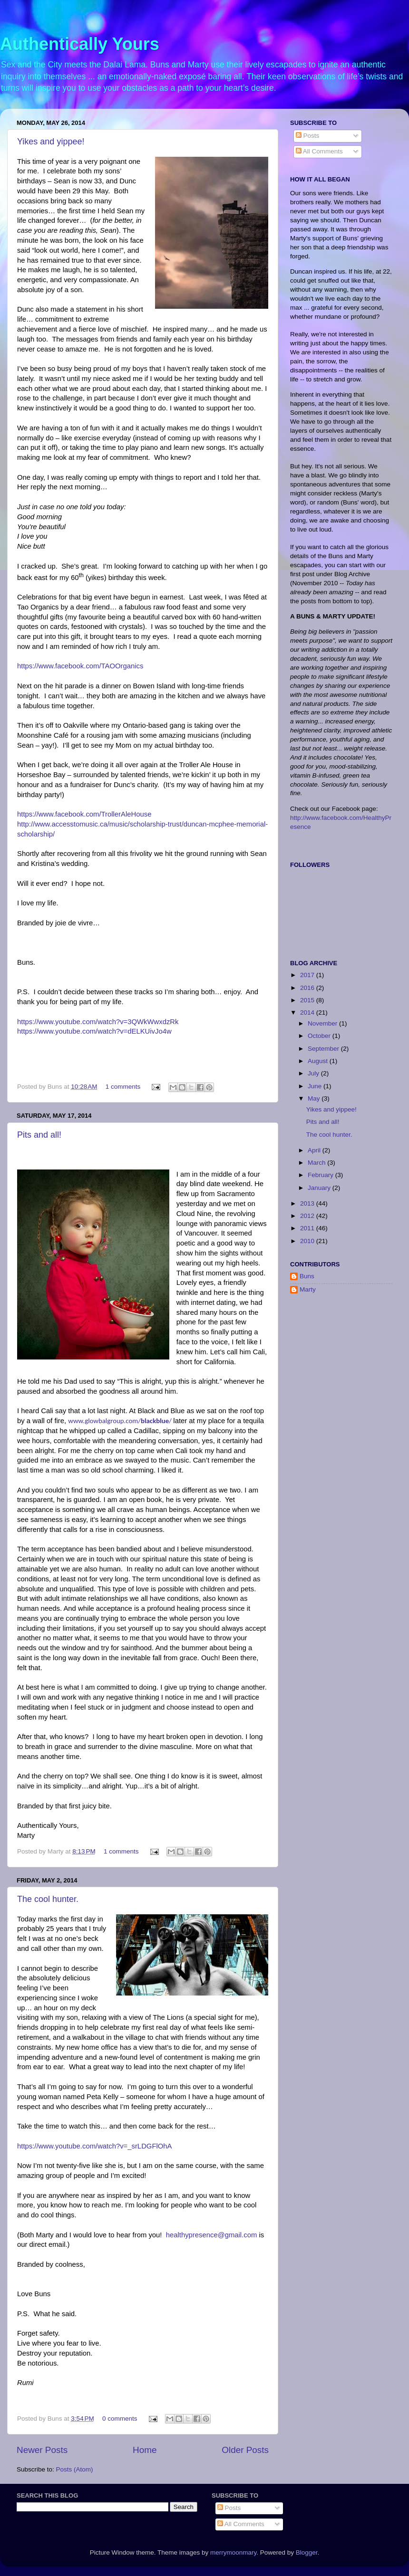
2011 (308, 1228)
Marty (308, 1289)
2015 (308, 1000)
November (323, 1023)
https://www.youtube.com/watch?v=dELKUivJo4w (94, 1031)
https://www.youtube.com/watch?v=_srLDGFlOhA (94, 2146)
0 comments (119, 2418)
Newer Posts (42, 2450)
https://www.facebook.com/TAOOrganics (80, 666)
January (320, 1187)
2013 (308, 1203)
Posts (308, 135)
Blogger (307, 2552)
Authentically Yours (79, 44)
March (317, 1162)
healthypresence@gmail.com (211, 2235)
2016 (308, 987)
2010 (308, 1241)
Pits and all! (39, 1135)
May (314, 1098)
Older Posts (245, 2450)
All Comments (319, 151)
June (315, 1086)
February (321, 1175)
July (314, 1073)
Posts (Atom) (74, 2469)
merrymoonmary (233, 2552)
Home (144, 2450)
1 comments (123, 1086)
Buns (307, 1276)
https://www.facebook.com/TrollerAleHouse (84, 814)
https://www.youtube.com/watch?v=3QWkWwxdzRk (97, 1022)
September (324, 1048)
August (319, 1061)
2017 (308, 975)
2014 (308, 1012)
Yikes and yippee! (50, 141)
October (320, 1035)
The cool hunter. (47, 1899)
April (315, 1150)
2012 (308, 1215)
